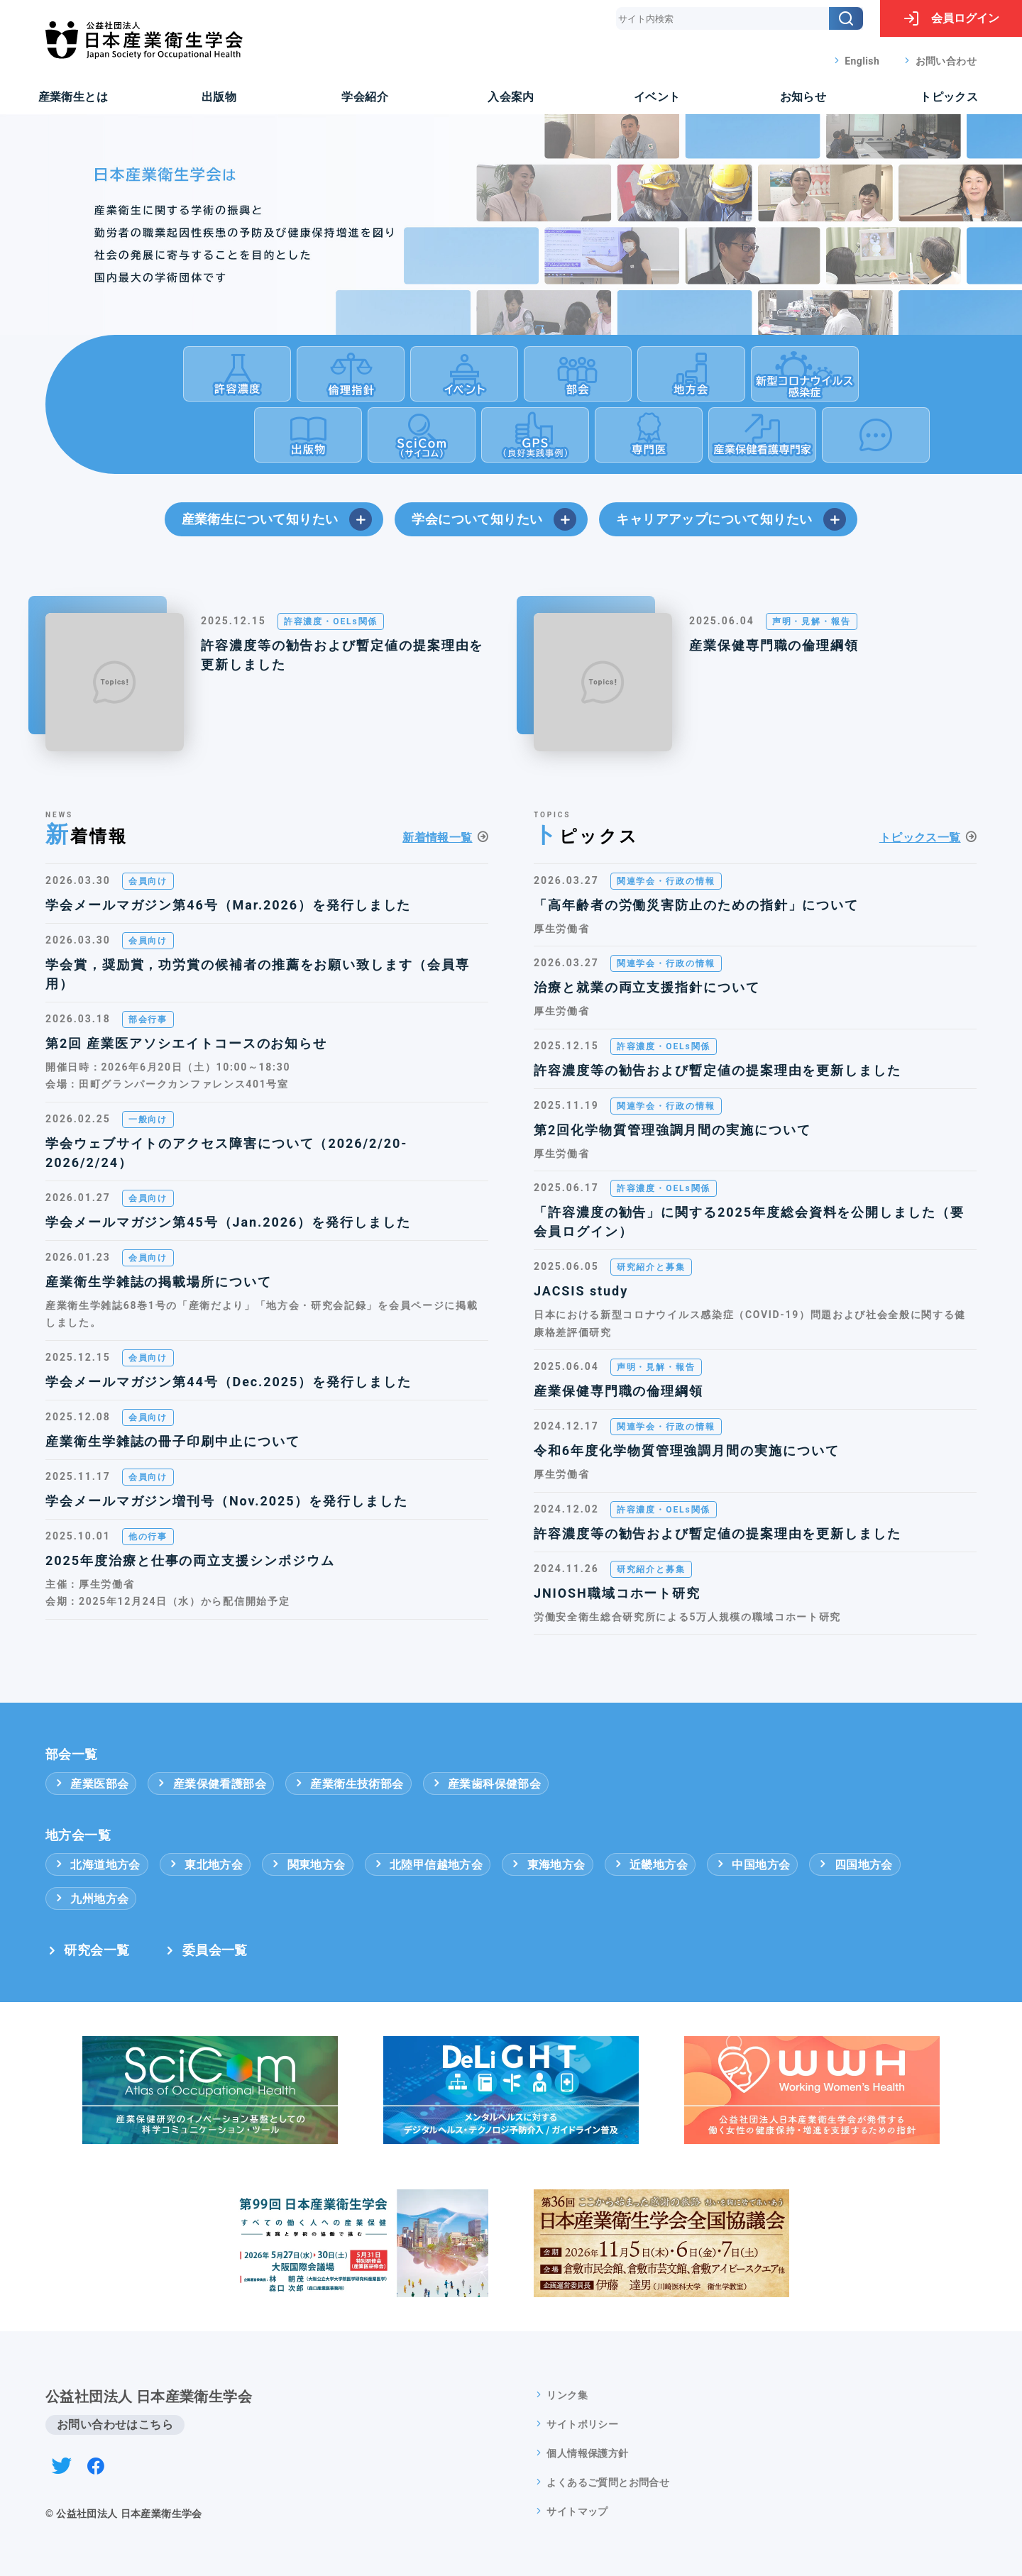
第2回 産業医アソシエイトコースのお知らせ (186, 1043)
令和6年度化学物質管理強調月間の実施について (687, 1450)
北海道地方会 (97, 1865)
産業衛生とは (73, 97)
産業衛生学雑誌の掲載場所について (158, 1281)
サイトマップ (577, 2511)
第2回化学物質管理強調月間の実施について (672, 1129)
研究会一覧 (96, 1950)
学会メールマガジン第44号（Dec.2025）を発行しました (228, 1381)
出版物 (219, 97)
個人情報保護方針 (587, 2453)
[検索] (846, 18)
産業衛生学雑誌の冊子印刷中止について (172, 1441)
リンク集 (567, 2395)
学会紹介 (364, 97)
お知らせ (803, 97)
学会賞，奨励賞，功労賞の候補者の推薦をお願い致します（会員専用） (257, 974)
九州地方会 (90, 1899)
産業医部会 (90, 1784)
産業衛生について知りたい (277, 519)
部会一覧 (71, 1754)
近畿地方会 (650, 1865)
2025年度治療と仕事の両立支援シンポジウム (190, 1560)
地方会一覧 (78, 1835)
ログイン (951, 18)
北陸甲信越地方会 (428, 1865)
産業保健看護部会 (210, 1784)
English (862, 61)
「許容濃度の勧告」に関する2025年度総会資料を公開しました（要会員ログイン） (749, 1222)
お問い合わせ (946, 61)
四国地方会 (854, 1865)
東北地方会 (205, 1865)
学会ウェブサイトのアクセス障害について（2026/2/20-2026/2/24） (226, 1153)
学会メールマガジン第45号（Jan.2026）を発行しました (228, 1222)
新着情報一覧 (437, 837)
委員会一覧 (215, 1950)
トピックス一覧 (920, 837)
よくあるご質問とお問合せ (607, 2482)
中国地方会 (752, 1865)
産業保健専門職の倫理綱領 (774, 645)
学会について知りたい (494, 519)
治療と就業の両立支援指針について (647, 987)
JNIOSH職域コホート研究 (617, 1593)
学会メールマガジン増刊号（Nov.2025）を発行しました (226, 1500)
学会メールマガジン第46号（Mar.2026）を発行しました (228, 904)
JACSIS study (581, 1290)
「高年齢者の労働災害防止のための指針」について (696, 904)
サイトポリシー (582, 2424)
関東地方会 (307, 1865)
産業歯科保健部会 (486, 1784)
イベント (657, 97)
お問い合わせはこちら (115, 2424)
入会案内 (511, 97)
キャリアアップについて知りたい (731, 519)
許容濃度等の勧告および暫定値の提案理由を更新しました (342, 655)
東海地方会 (547, 1865)
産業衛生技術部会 (348, 1784)
